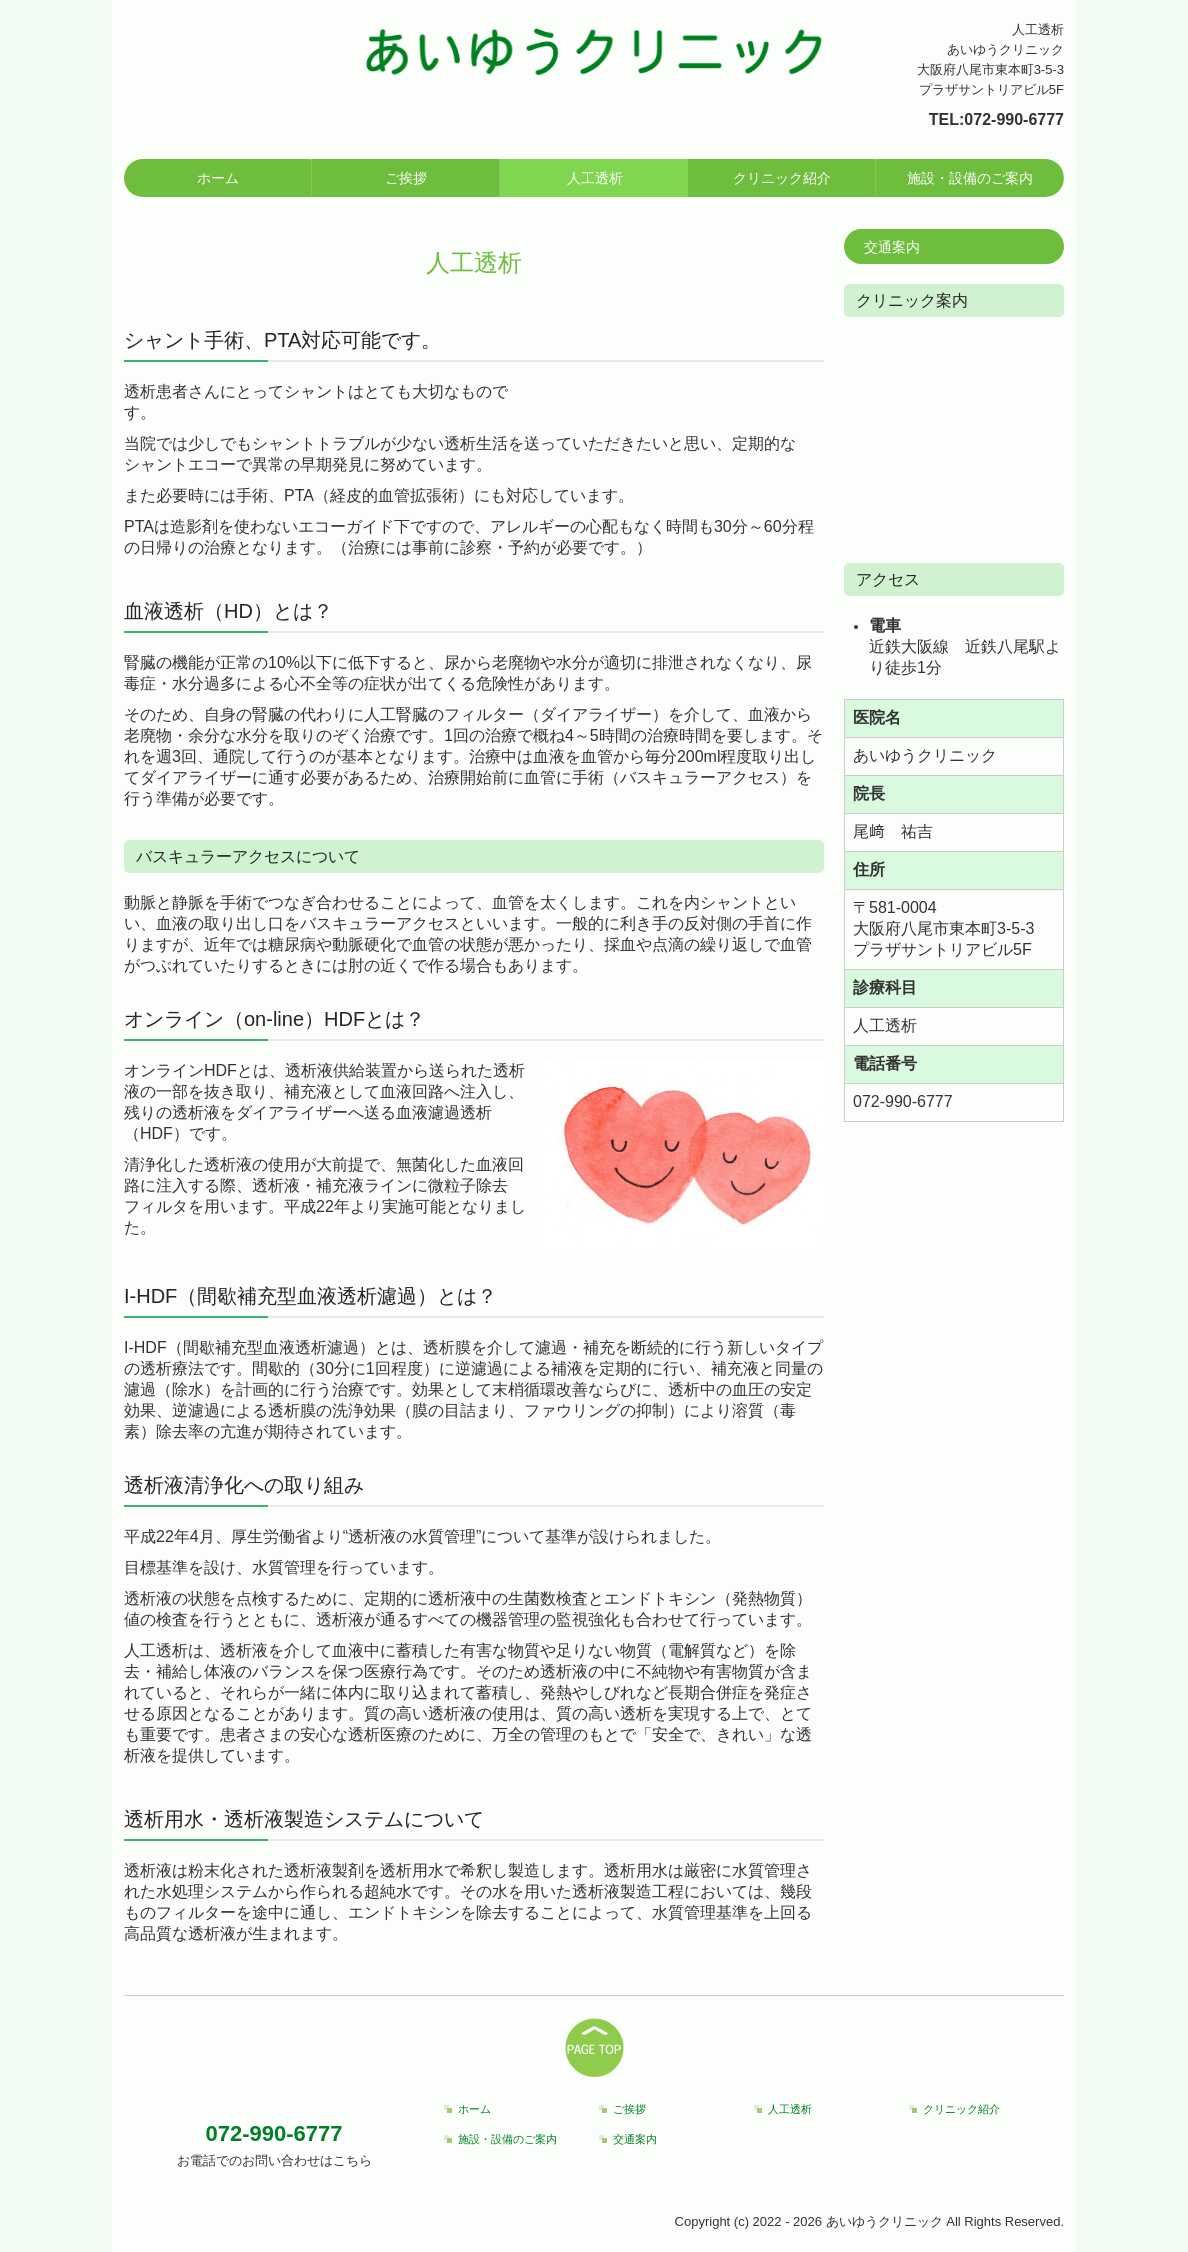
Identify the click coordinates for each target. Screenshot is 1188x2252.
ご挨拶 (406, 178)
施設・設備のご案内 (970, 178)
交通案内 (892, 247)
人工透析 (595, 178)
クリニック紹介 (782, 178)
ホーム (218, 178)
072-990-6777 (1014, 119)
